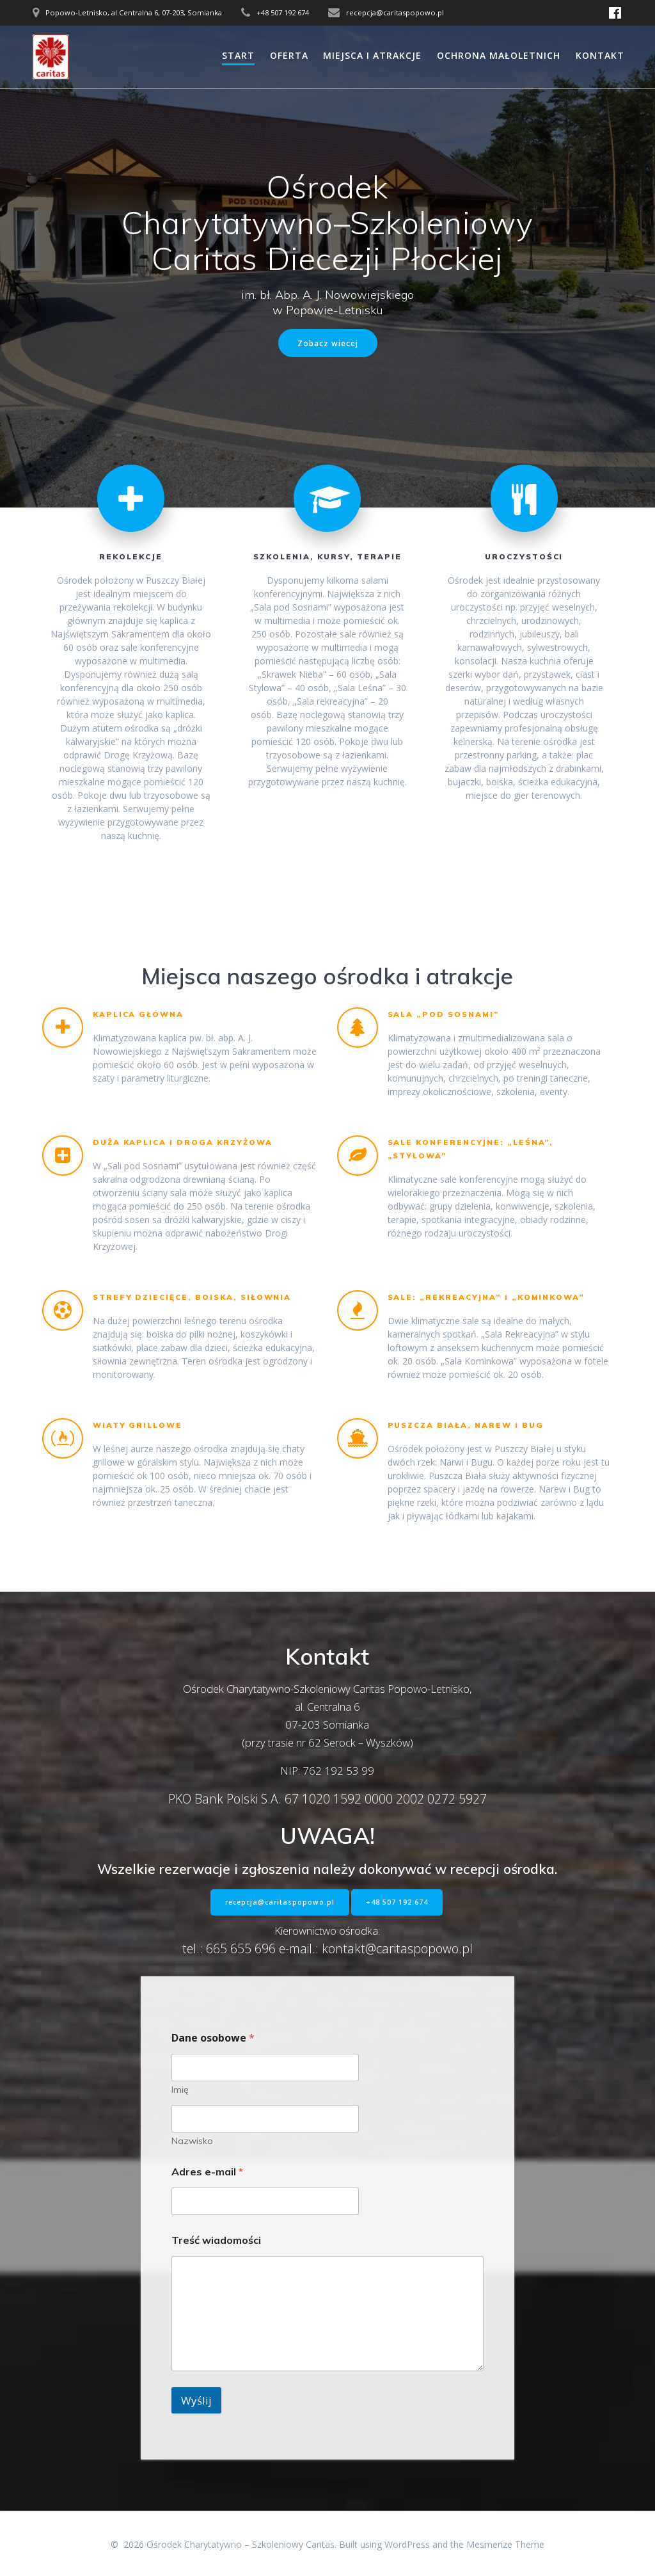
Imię (180, 2089)
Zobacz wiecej (327, 343)
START (238, 55)
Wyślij (196, 2400)
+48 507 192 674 (397, 1902)
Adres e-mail (207, 2172)
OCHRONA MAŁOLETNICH (498, 55)
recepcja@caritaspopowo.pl (280, 1902)
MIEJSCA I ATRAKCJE (372, 55)
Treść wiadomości (216, 2240)
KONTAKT (600, 55)
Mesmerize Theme (505, 2544)
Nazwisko (192, 2141)
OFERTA (289, 55)
